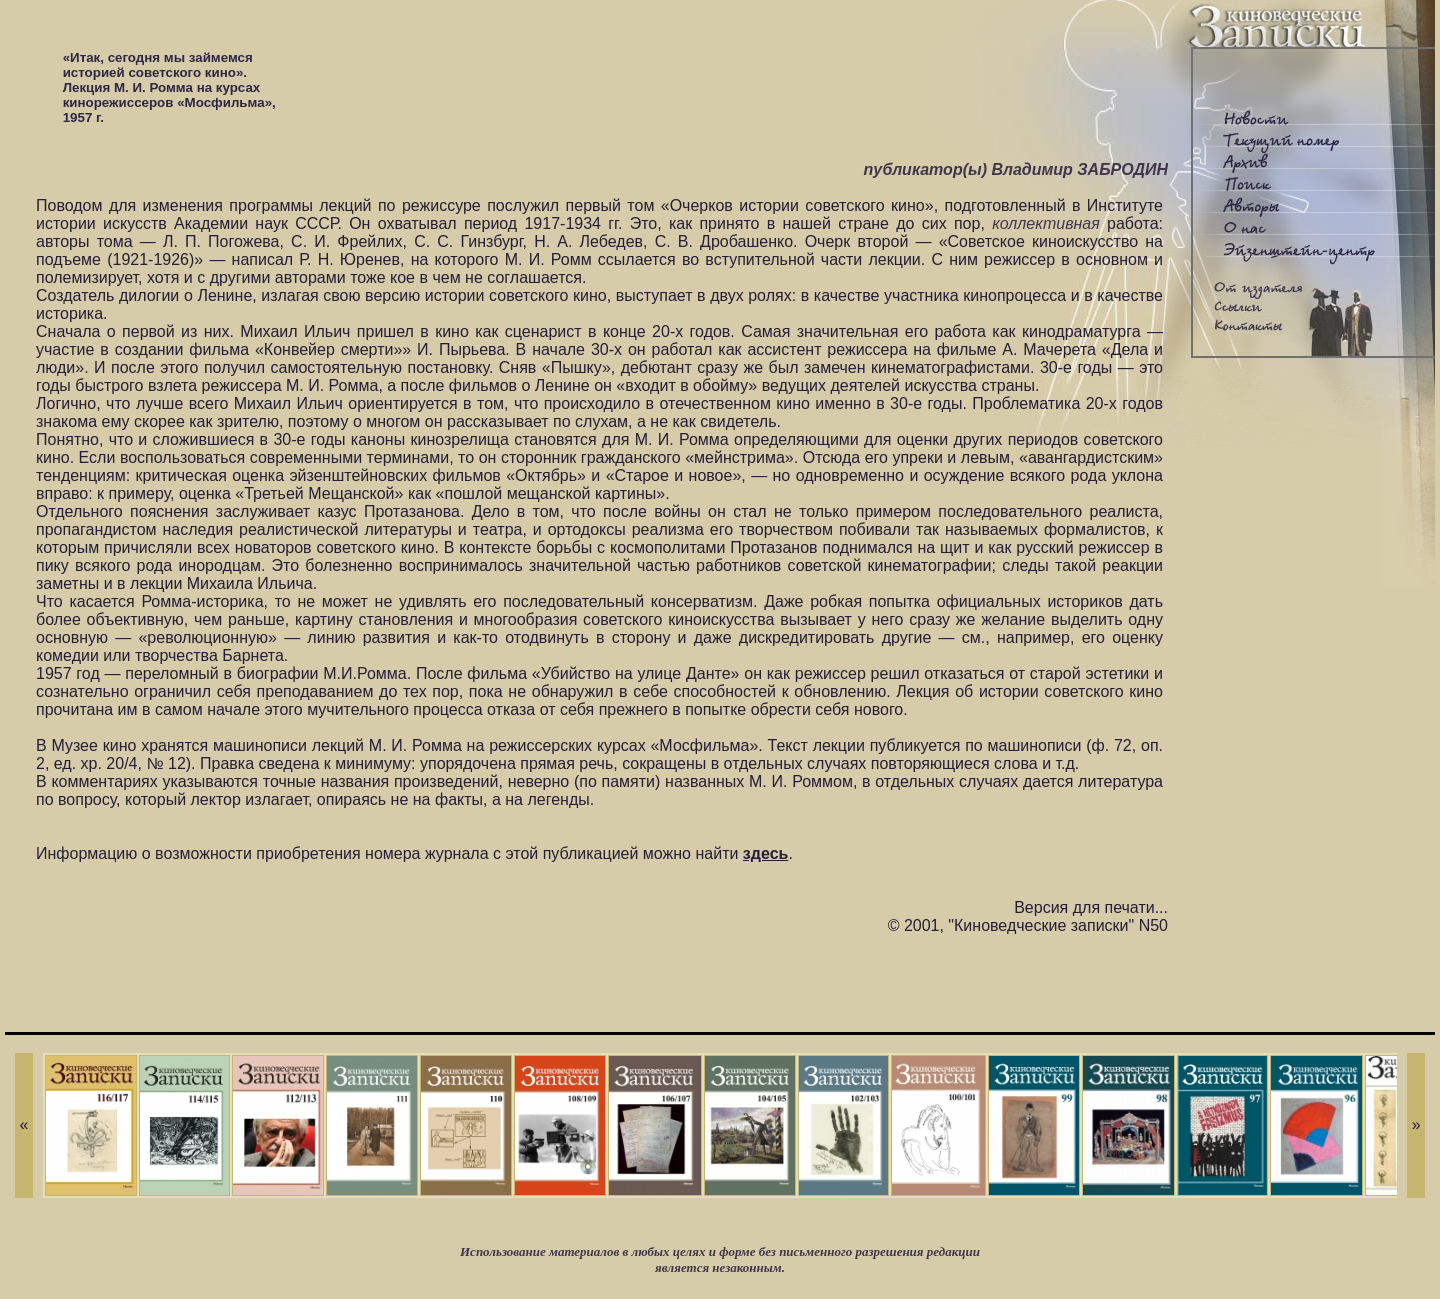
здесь (766, 853)
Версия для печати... (1091, 907)
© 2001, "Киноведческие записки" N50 (1028, 925)
